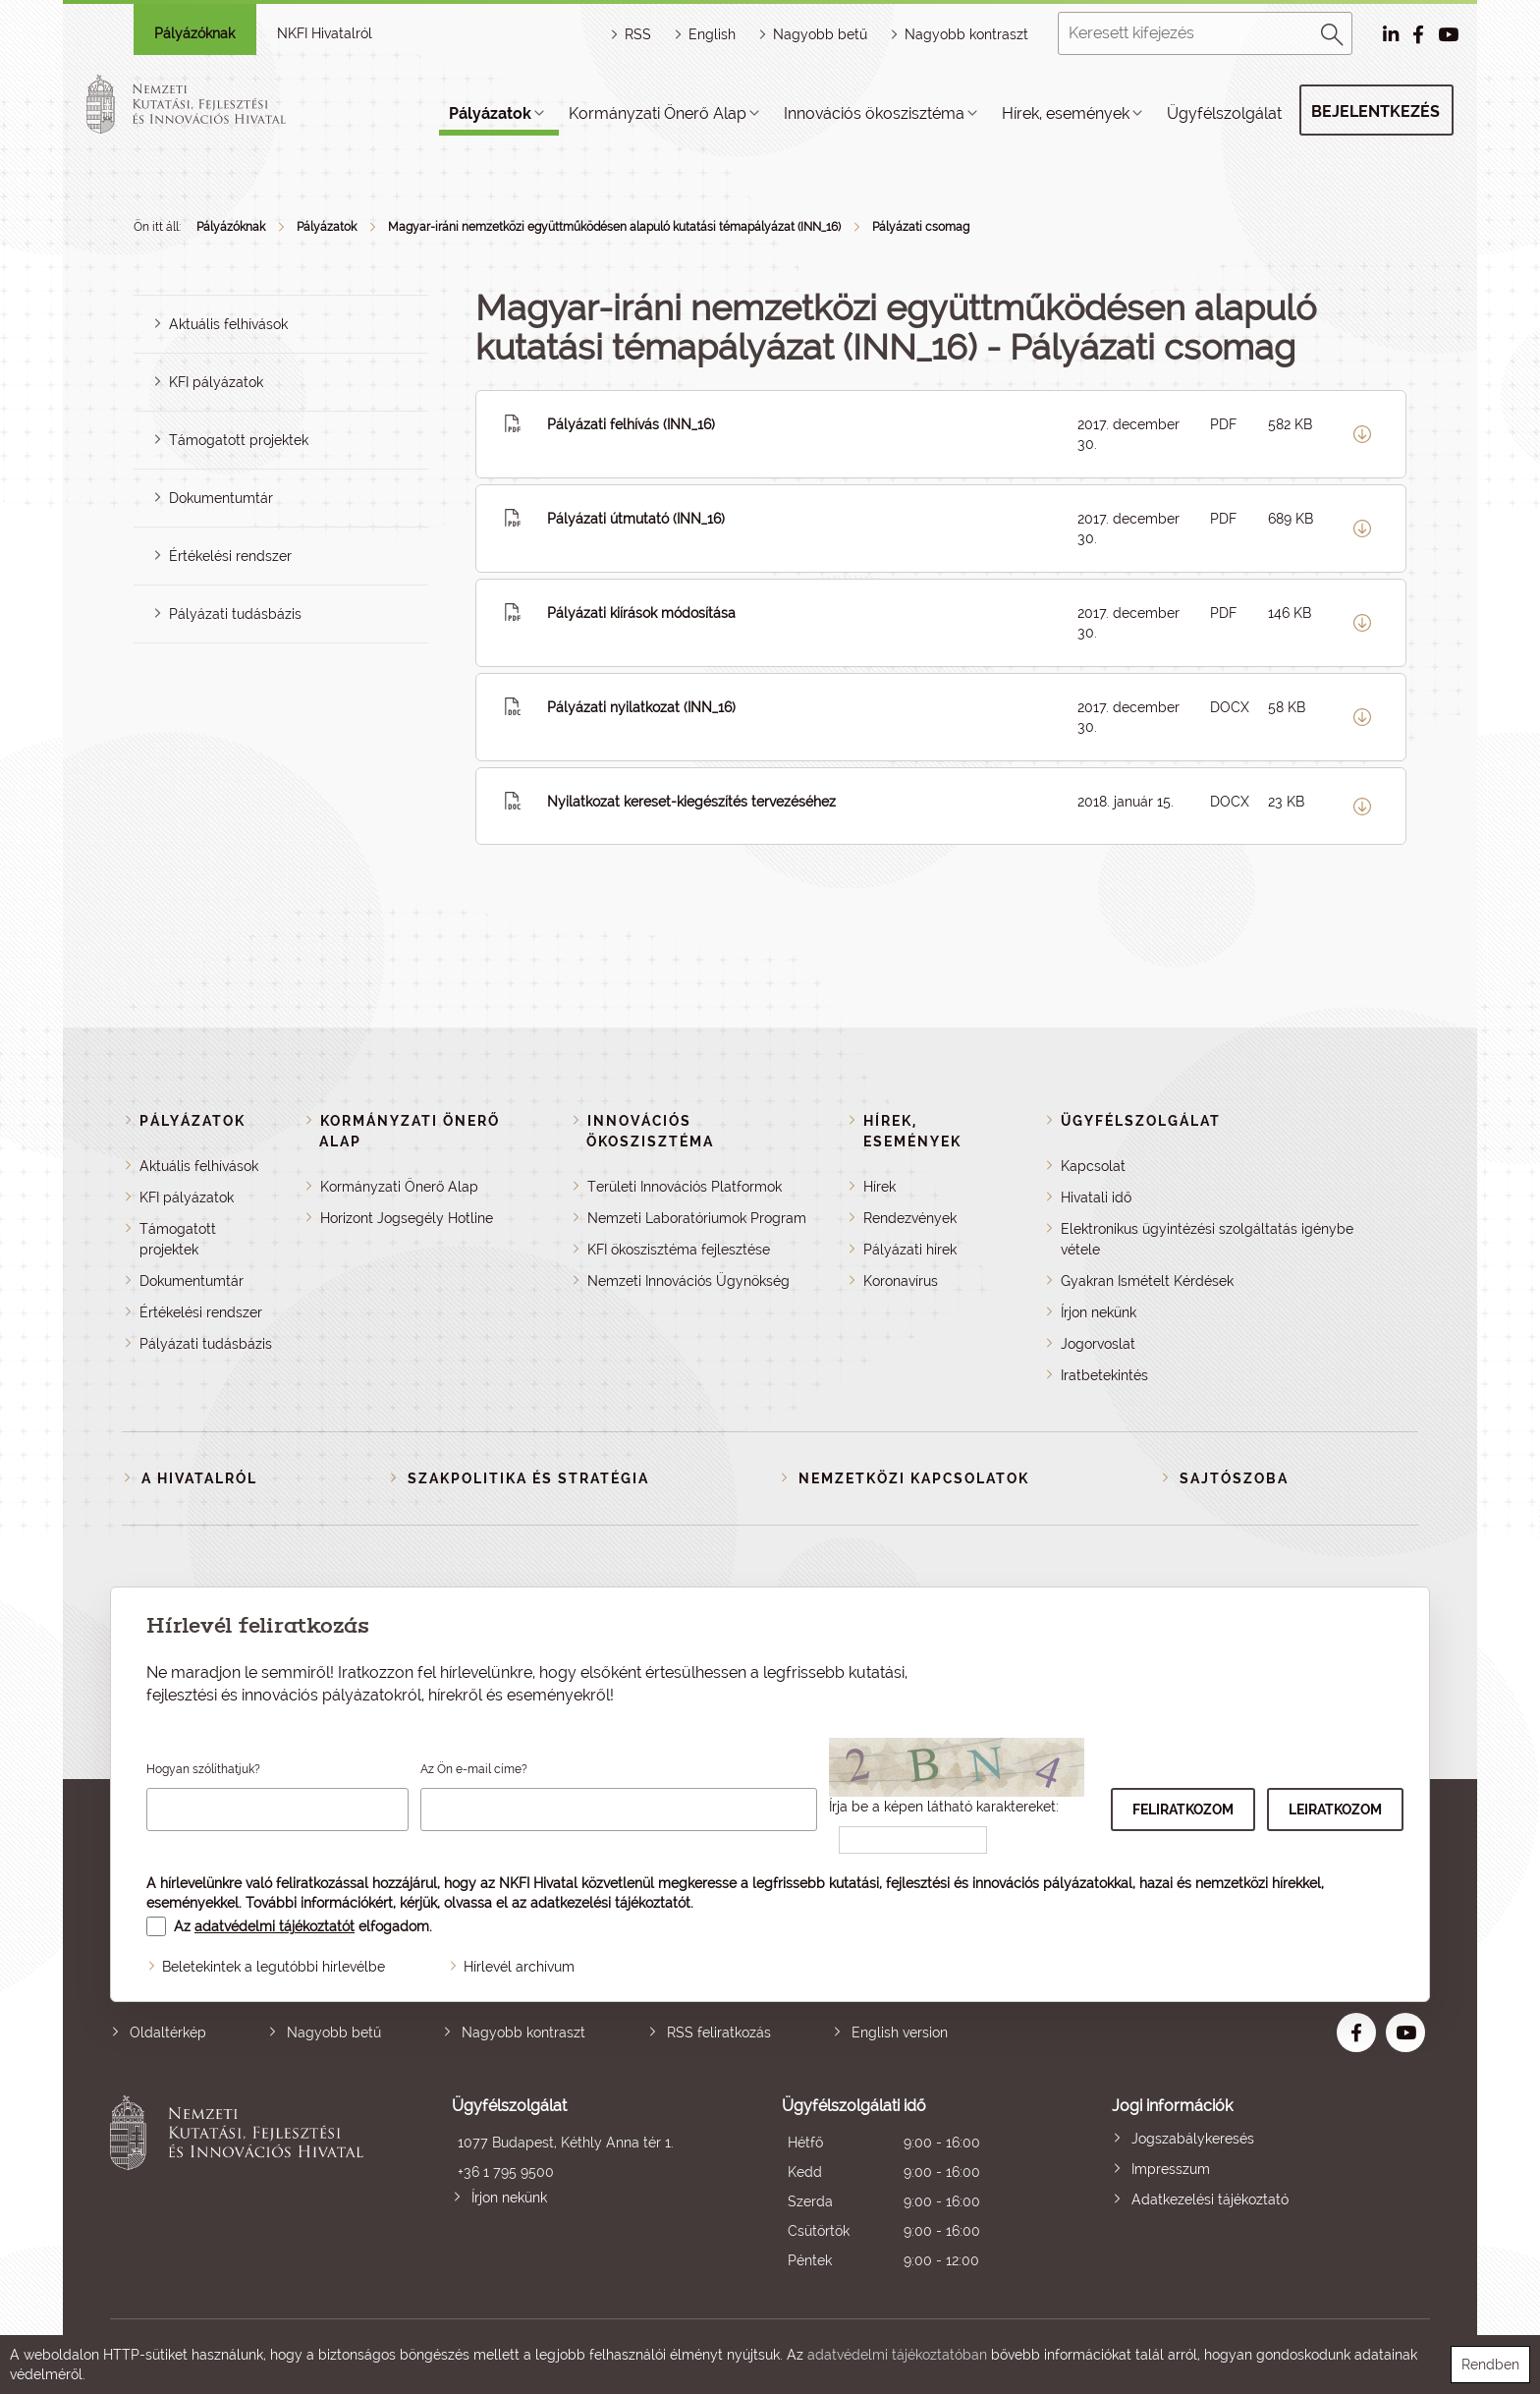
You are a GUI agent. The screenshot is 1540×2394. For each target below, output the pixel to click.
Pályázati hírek (910, 1249)
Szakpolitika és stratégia (528, 1478)
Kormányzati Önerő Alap (657, 113)
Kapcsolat (1093, 1166)
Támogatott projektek (238, 440)
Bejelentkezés (1375, 111)
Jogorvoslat (1098, 1344)
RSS (638, 34)
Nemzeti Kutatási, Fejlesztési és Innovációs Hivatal (242, 2185)
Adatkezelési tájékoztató (1210, 2199)
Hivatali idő (1096, 1197)
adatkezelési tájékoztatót (610, 1903)
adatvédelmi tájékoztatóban (897, 2355)
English (712, 34)
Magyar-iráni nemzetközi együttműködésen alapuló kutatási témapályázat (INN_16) (614, 227)
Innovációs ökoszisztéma (874, 113)
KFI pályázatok (216, 382)
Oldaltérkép (168, 2032)
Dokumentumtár (221, 498)
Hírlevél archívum (519, 1967)
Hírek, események (1065, 113)
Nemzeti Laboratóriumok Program (696, 1218)
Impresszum (1170, 2169)
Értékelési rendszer (230, 556)
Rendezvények (910, 1218)
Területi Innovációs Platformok (684, 1187)
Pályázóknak (194, 33)
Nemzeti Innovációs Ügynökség (688, 1281)
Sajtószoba (1234, 1478)
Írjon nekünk (1098, 1312)
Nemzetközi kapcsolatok (913, 1478)
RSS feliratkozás (719, 2032)
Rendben (1490, 2364)
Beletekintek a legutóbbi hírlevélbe (273, 1967)
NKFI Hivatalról (324, 33)
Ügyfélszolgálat (1224, 113)
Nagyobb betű (334, 2032)
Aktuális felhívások (228, 324)
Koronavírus (900, 1281)
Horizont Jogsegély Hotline (406, 1218)
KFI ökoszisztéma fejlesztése (678, 1249)
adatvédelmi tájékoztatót (274, 1926)
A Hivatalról (199, 1478)
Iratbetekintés (1104, 1375)
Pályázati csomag (920, 227)
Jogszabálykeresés (1192, 2138)
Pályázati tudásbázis (235, 614)
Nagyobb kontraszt (966, 34)
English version (900, 2032)
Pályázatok (490, 113)
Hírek (879, 1187)
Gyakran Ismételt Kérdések (1147, 1281)
